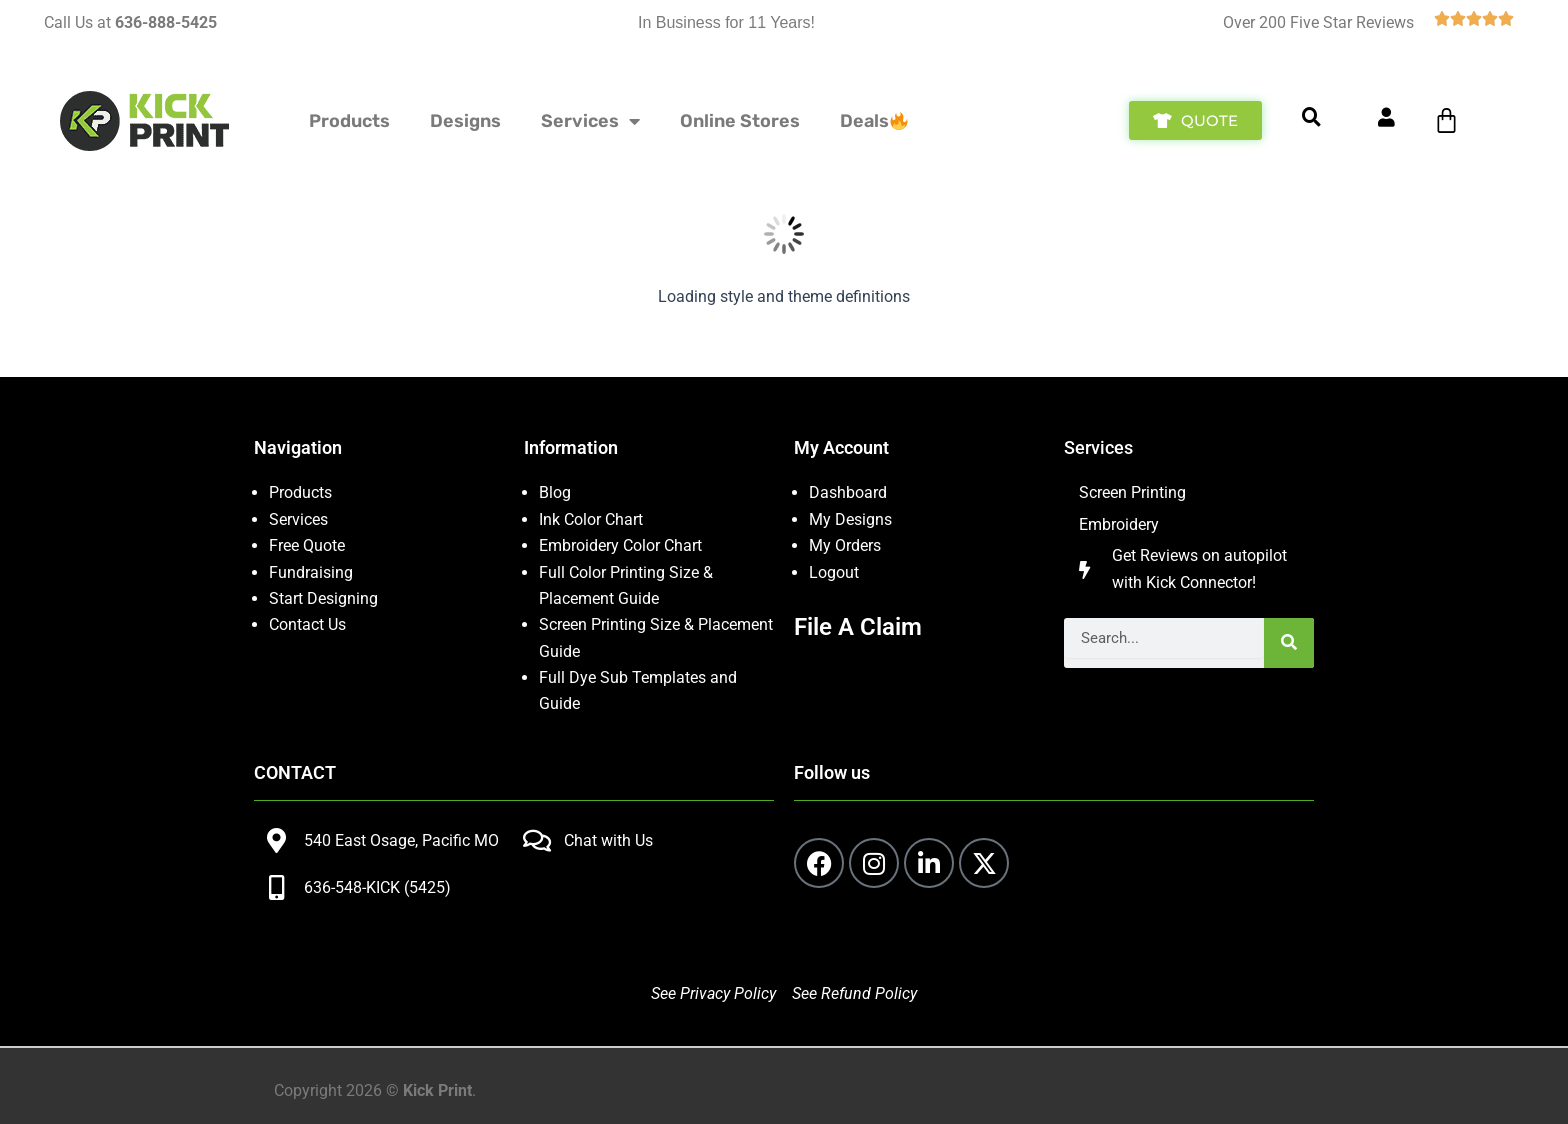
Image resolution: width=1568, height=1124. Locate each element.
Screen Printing (1132, 492)
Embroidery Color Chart (622, 545)
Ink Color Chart (591, 519)
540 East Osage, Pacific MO (401, 840)
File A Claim (858, 627)
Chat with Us (608, 840)
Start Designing (323, 598)
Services (590, 121)
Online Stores (740, 121)
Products (349, 121)
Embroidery (1119, 524)
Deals (874, 121)
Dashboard (848, 492)
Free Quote (307, 545)
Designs (465, 121)
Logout (834, 572)
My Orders (845, 545)
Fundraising (311, 572)
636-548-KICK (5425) (377, 887)
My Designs (850, 519)
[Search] (1289, 643)
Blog (555, 492)
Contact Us (307, 624)
